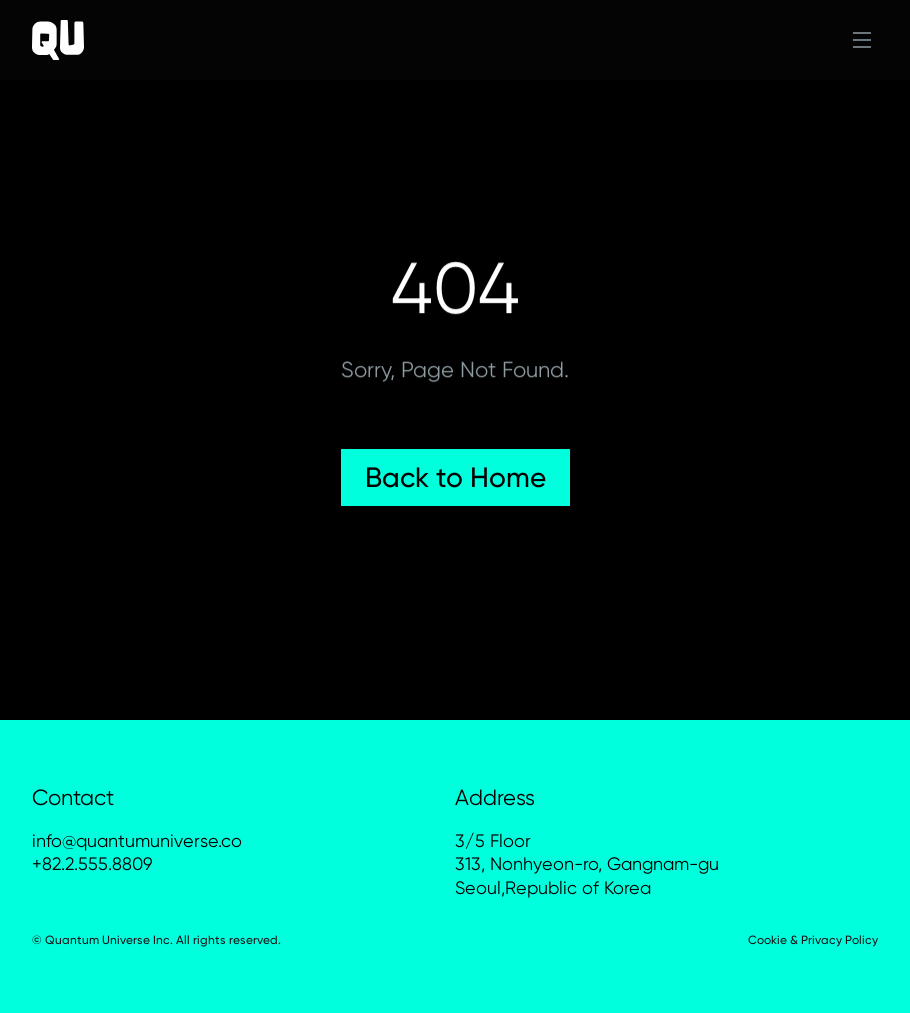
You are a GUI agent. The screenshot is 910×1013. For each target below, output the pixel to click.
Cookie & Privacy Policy (813, 940)
